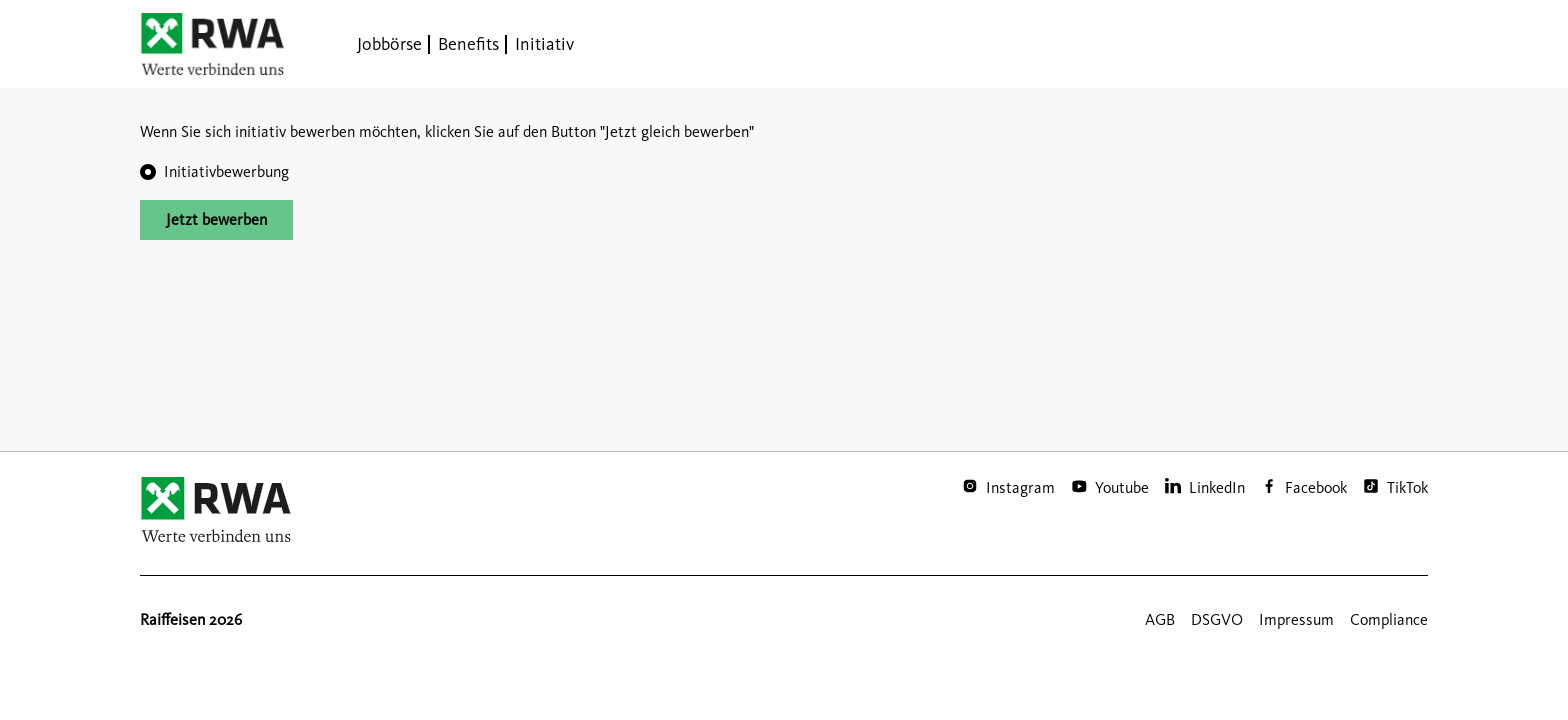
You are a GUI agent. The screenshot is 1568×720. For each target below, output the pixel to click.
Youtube (1122, 487)
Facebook (1316, 487)
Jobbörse (389, 44)
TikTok (1407, 487)
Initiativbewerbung (226, 171)
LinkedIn (1217, 487)
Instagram (1020, 487)
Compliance (1389, 619)
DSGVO (1217, 619)
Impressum (1296, 619)
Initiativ (544, 44)
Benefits (468, 44)
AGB (1160, 619)
